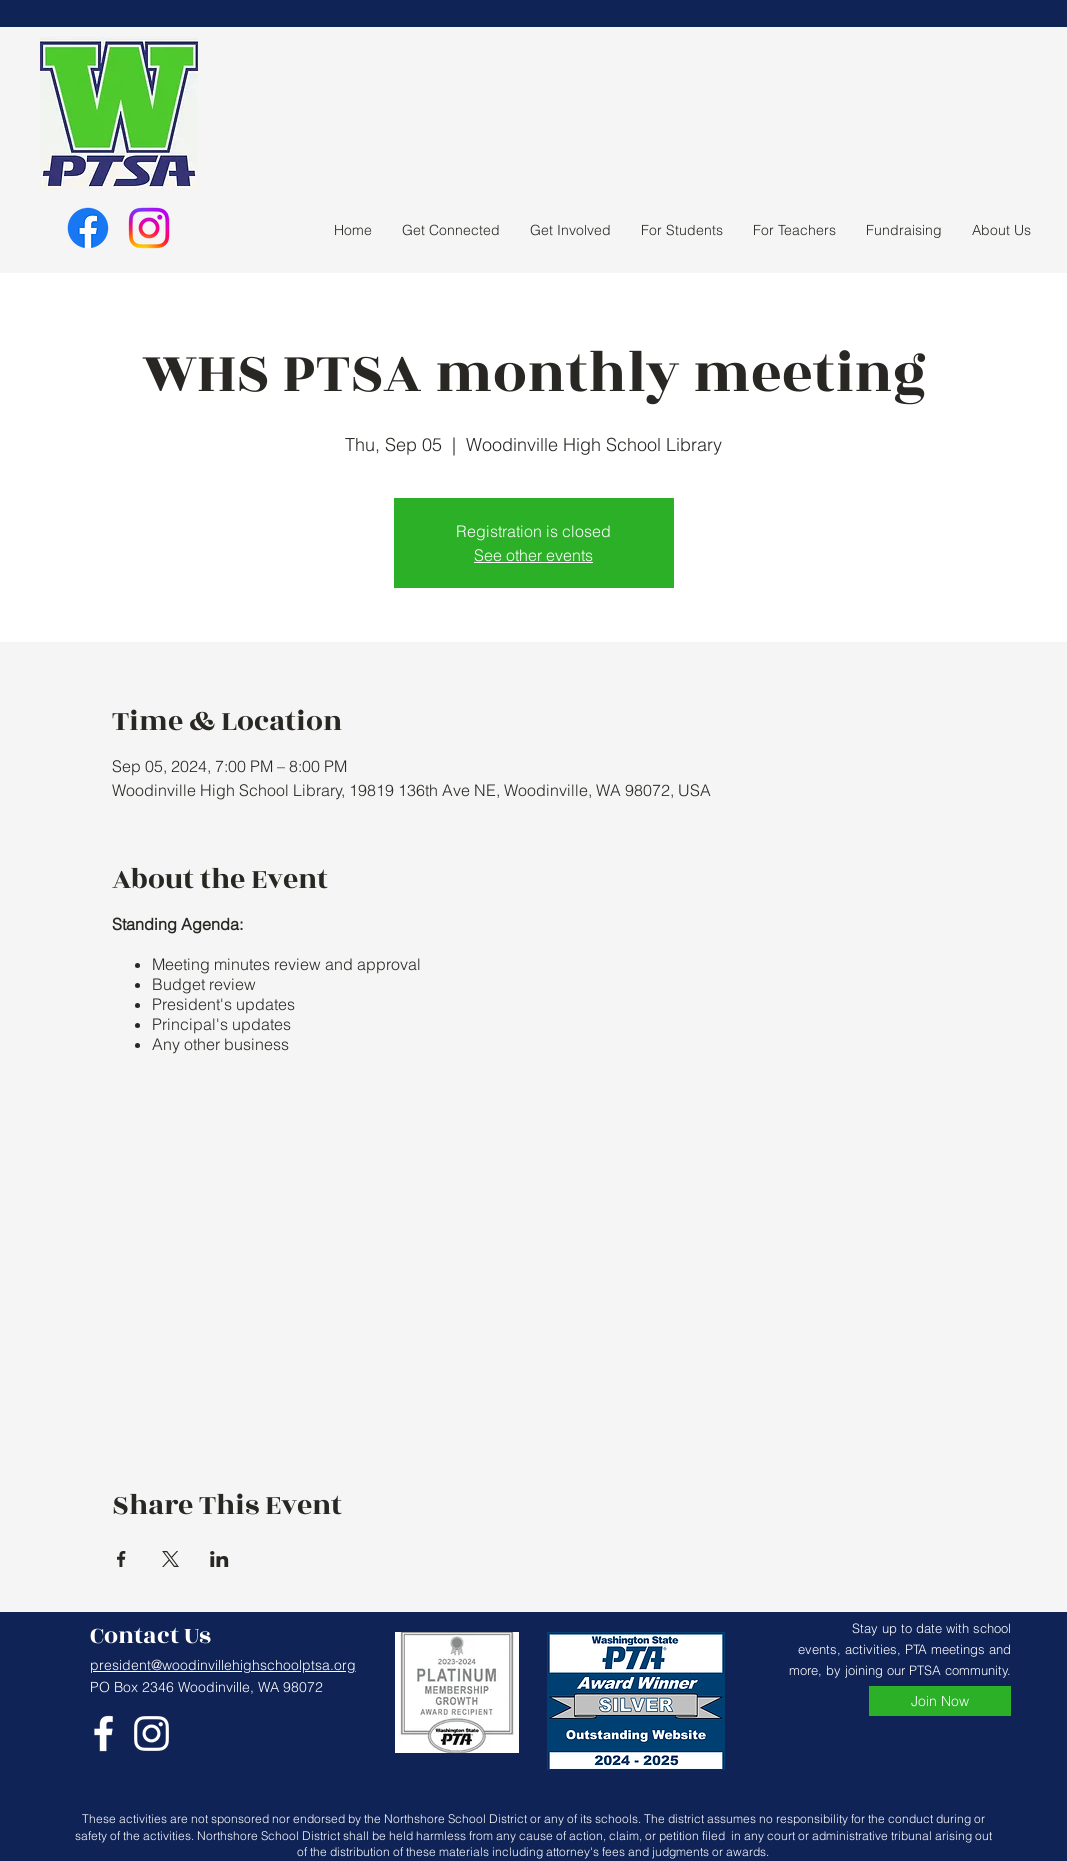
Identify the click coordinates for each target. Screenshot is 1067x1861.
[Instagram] (149, 228)
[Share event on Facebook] (121, 1559)
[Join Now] (940, 1701)
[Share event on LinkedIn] (219, 1559)
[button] (570, 230)
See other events (533, 555)
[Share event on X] (170, 1559)
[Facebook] (88, 228)
